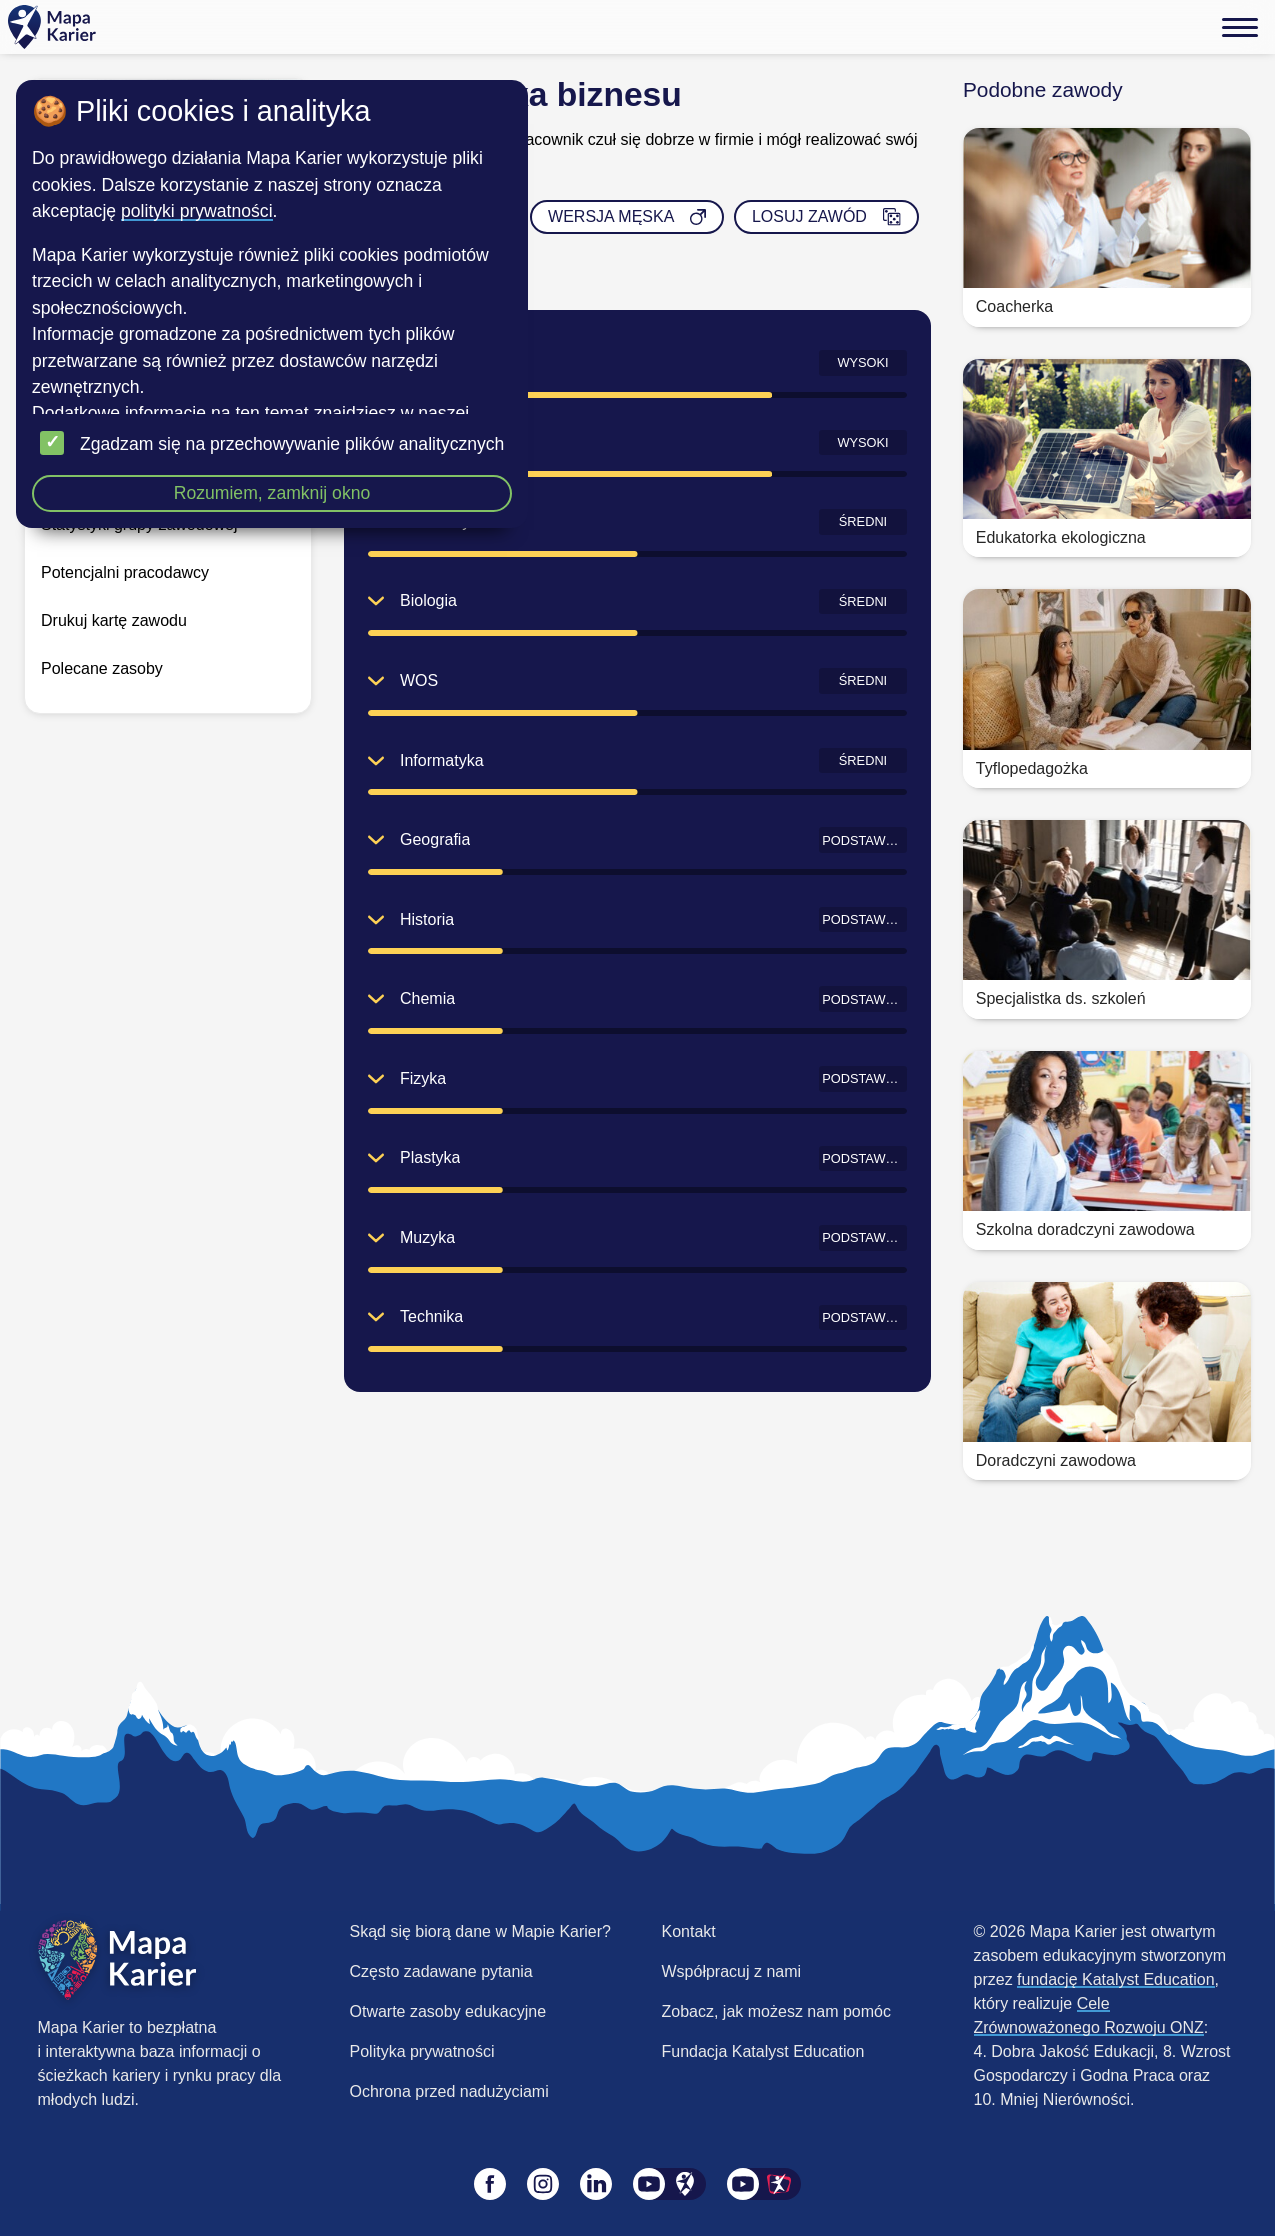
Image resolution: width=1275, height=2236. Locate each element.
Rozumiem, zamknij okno (272, 493)
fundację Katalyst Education (1115, 1979)
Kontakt (689, 1931)
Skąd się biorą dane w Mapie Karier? (480, 1931)
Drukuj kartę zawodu (114, 620)
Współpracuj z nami (732, 1971)
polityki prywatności (197, 211)
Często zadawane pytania (441, 1971)
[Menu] (1240, 27)
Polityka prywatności (422, 2051)
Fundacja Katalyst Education (763, 2051)
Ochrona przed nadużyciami (449, 2091)
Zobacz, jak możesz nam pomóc (776, 2011)
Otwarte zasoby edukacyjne (448, 2011)
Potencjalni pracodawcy (125, 572)
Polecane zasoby (102, 668)
